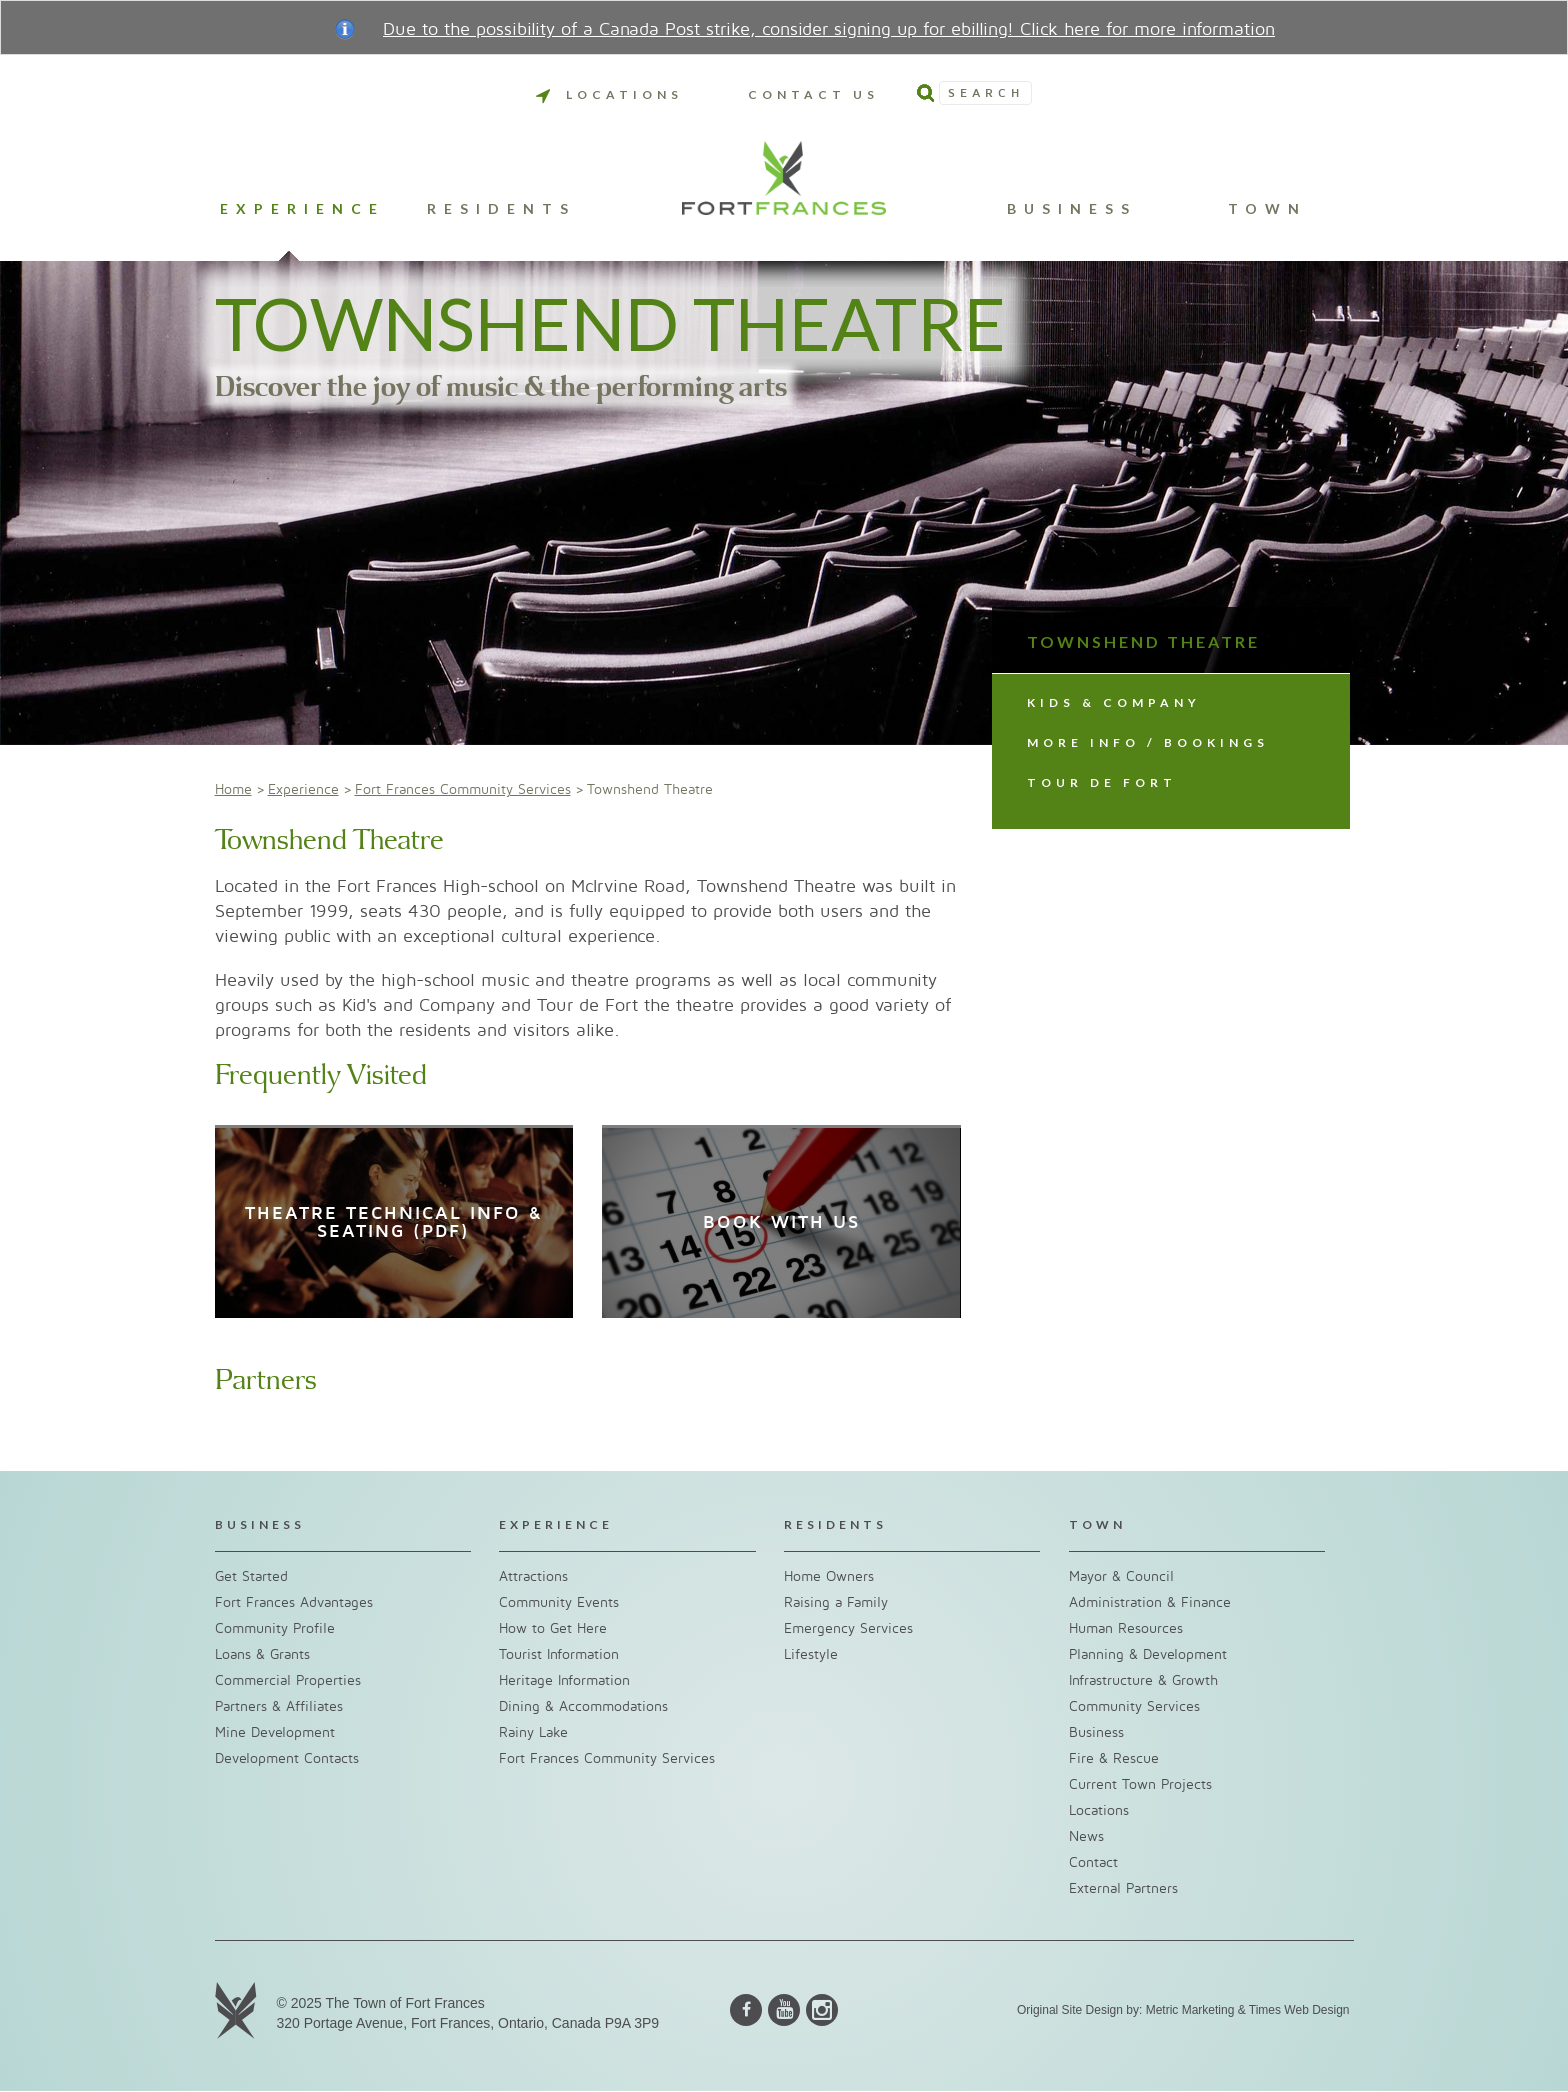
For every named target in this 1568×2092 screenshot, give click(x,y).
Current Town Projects (1140, 1784)
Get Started (251, 1576)
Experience (302, 209)
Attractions (533, 1576)
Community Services (1134, 1706)
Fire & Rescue (1114, 1758)
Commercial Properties (288, 1680)
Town (1267, 209)
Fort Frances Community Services (463, 789)
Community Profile (275, 1628)
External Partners (1123, 1888)
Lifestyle (811, 1654)
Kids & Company (1114, 702)
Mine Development (275, 1732)
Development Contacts (287, 1758)
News (1086, 1836)
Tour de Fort (1102, 782)
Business (1072, 209)
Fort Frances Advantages (294, 1602)
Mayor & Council (1121, 1576)
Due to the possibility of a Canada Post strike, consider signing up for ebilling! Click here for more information (829, 29)
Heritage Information (564, 1680)
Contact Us (813, 94)
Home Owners (829, 1576)
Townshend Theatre (1143, 641)
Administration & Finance (1150, 1602)
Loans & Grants (262, 1654)
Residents (501, 209)
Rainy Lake (533, 1732)
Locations (609, 94)
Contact (1093, 1862)
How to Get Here (553, 1628)
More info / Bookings (1148, 742)
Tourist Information (559, 1654)
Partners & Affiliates (279, 1706)
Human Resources (1126, 1628)
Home (233, 789)
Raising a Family (836, 1602)
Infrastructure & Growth (1143, 1680)
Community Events (559, 1602)
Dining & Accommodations (583, 1706)
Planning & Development (1148, 1654)
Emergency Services (848, 1628)
